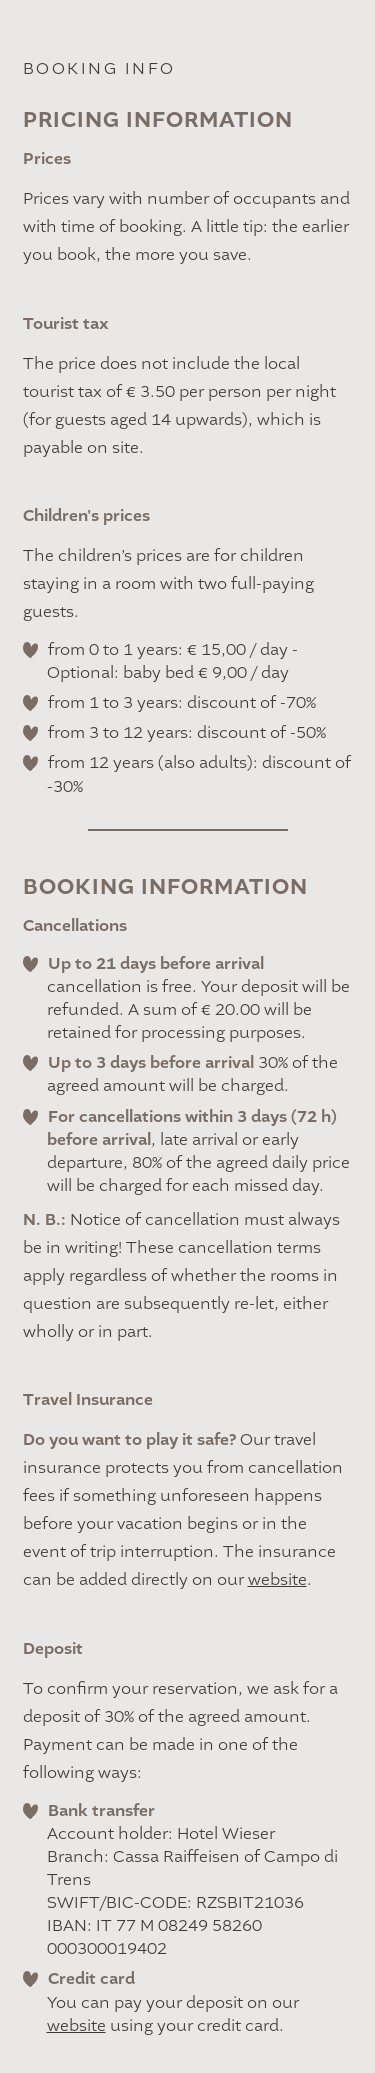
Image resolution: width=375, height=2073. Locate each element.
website (277, 1580)
